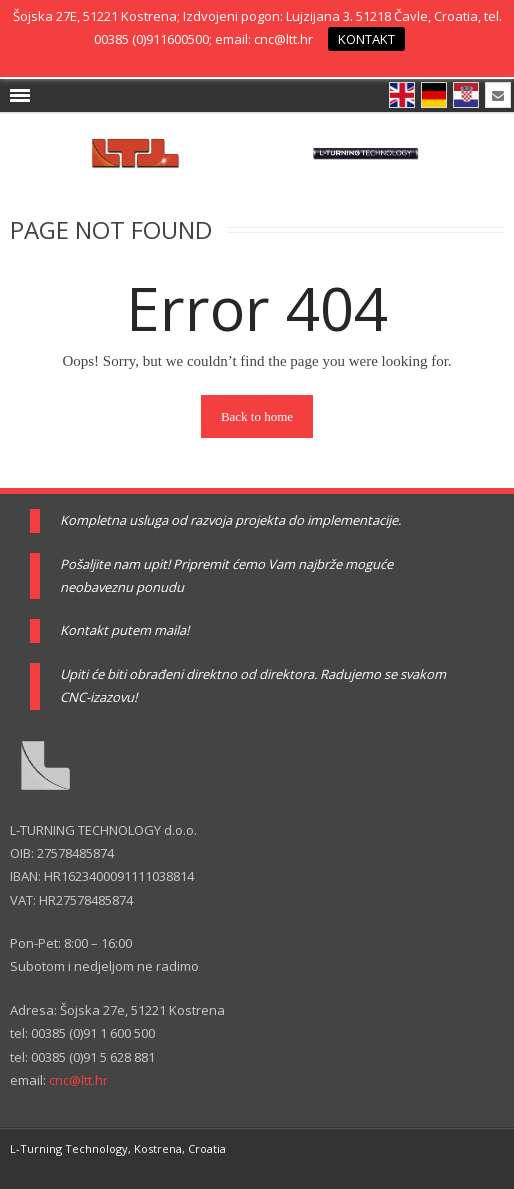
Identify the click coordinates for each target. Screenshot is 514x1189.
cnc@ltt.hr (78, 1080)
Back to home (257, 416)
